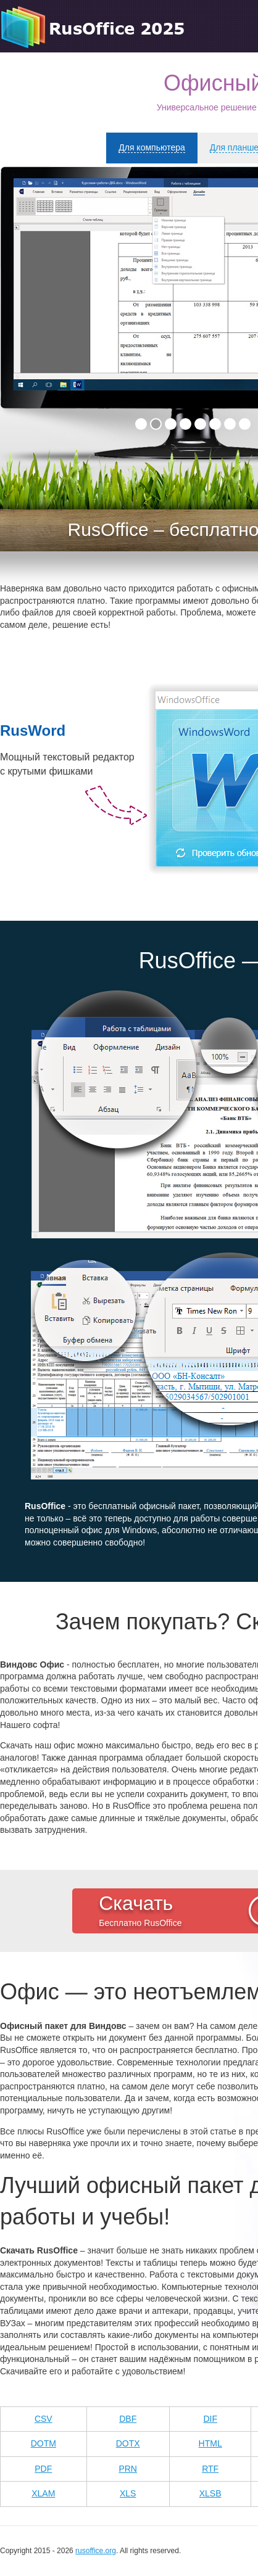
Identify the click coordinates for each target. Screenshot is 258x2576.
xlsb (210, 2493)
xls (128, 2493)
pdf (43, 2469)
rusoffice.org (95, 2550)
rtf (210, 2469)
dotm (43, 2443)
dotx (128, 2443)
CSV (43, 2419)
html (210, 2443)
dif (210, 2419)
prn (128, 2469)
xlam (43, 2493)
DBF (127, 2419)
